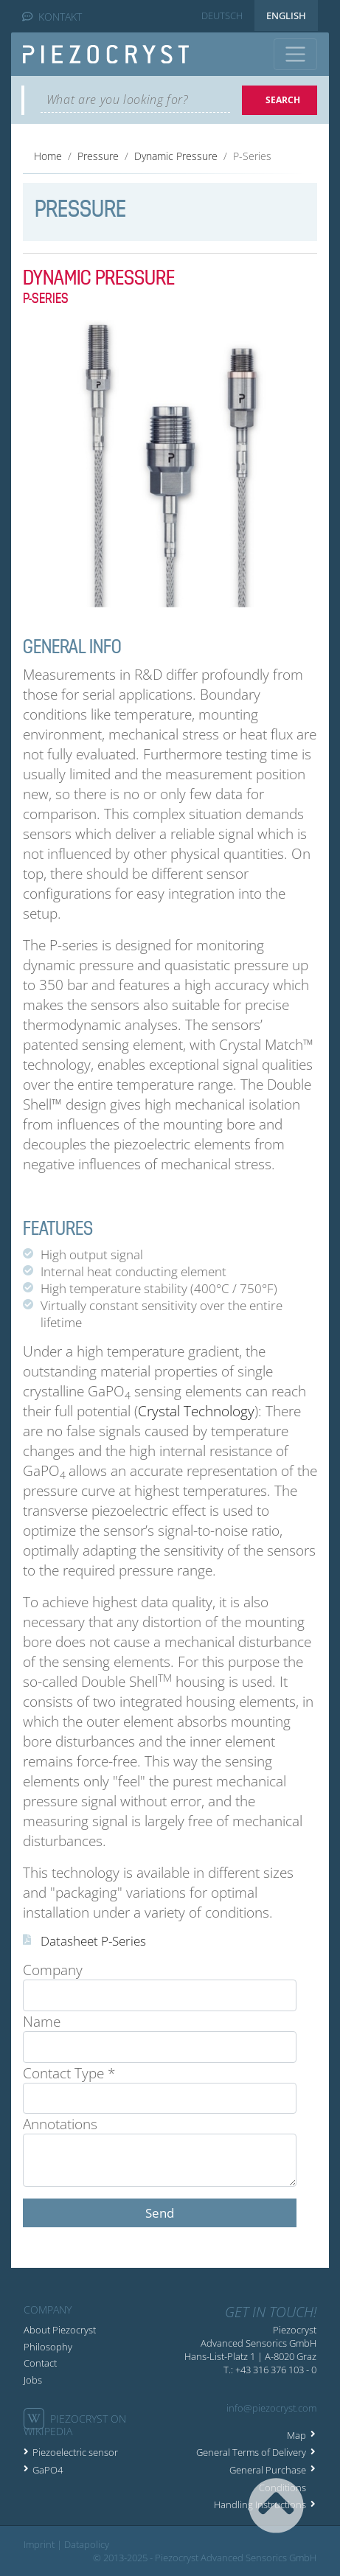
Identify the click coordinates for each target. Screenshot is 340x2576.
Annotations (60, 2124)
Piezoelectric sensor (75, 2452)
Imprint (39, 2544)
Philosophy (48, 2346)
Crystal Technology (196, 1411)
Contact (40, 2363)
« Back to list (67, 2241)
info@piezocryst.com (271, 2408)
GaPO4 (47, 2469)
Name (41, 2021)
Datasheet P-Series (93, 1940)
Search (283, 99)
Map (296, 2435)
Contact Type (69, 2073)
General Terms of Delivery (251, 2452)
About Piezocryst (60, 2329)
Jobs (33, 2380)
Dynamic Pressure (176, 156)
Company (53, 1970)
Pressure (98, 156)
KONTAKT (52, 17)
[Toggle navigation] (295, 54)
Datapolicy (86, 2544)
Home (48, 156)
